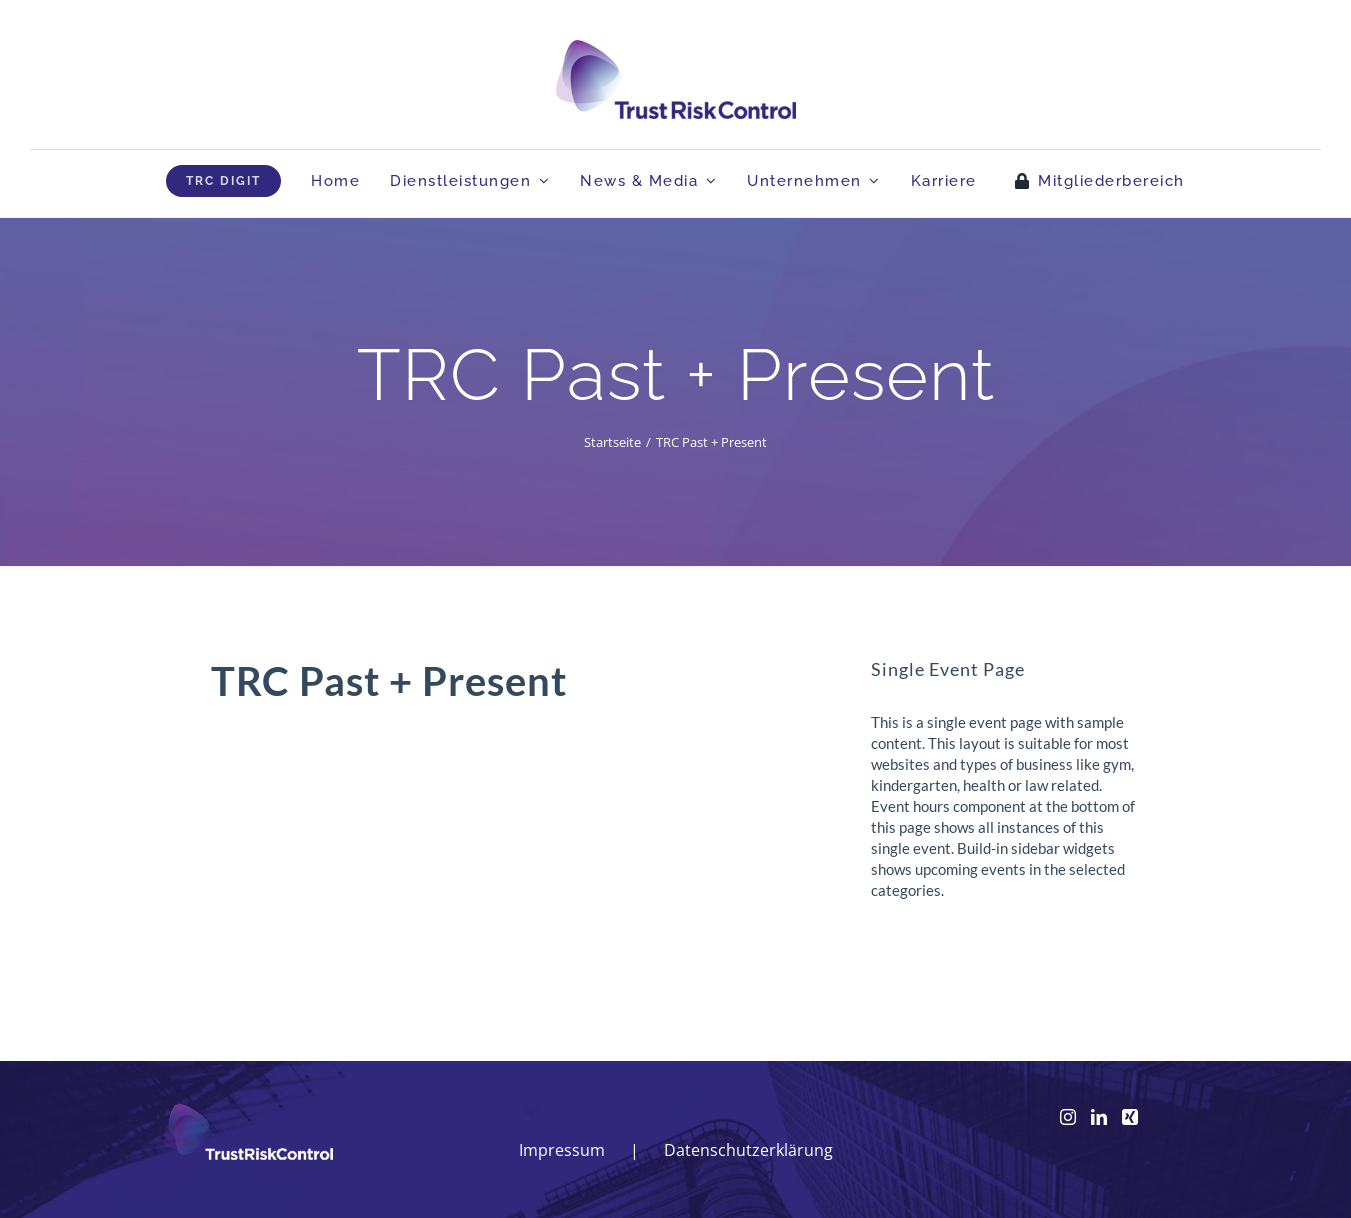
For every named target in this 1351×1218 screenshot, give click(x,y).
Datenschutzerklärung (748, 1150)
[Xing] (1130, 1117)
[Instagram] (1068, 1117)
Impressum (562, 1150)
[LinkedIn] (1099, 1117)
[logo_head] (676, 48)
